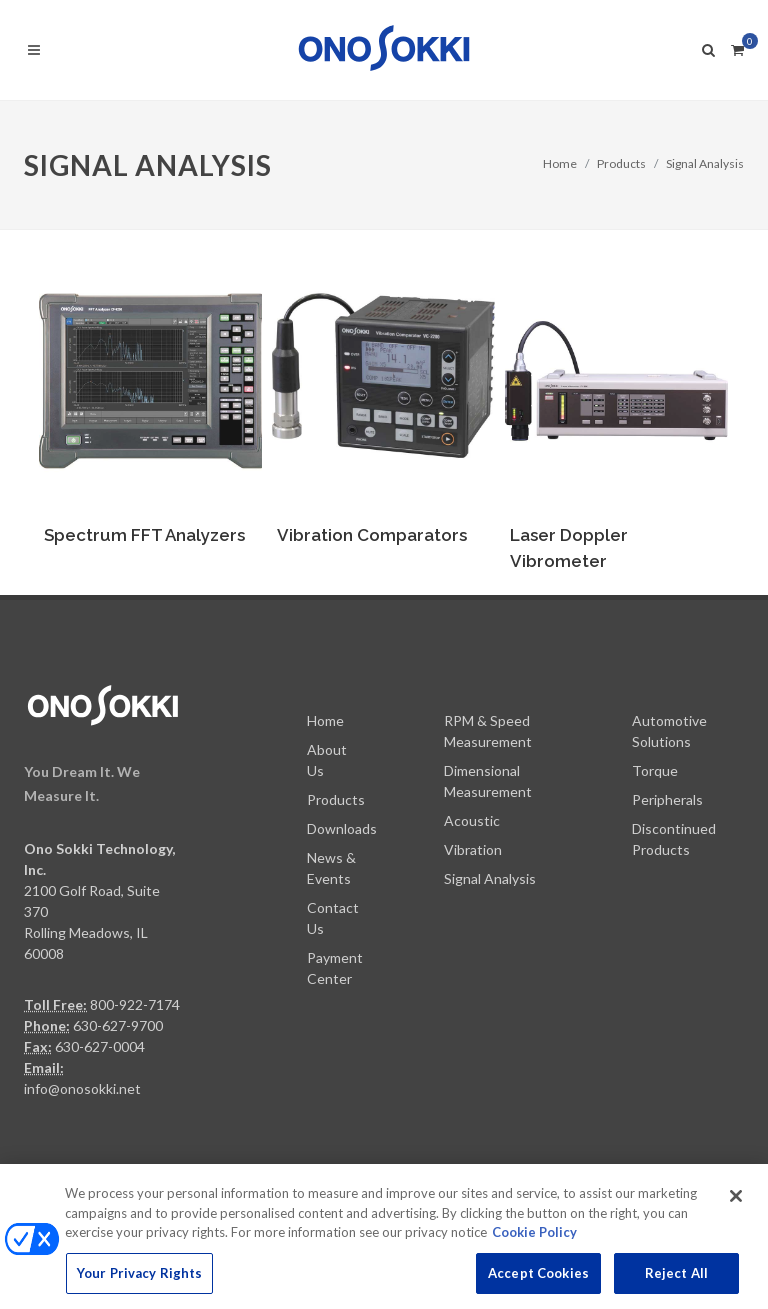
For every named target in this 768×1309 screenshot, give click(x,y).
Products (621, 163)
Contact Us (333, 918)
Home (560, 163)
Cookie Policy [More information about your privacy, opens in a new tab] (534, 1243)
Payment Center (335, 968)
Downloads (342, 828)
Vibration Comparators (372, 535)
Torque (655, 770)
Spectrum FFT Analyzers (144, 535)
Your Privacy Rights (139, 1284)
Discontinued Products (674, 839)
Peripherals (667, 799)
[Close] (736, 1207)
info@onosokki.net (82, 1088)
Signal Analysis (705, 163)
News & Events (331, 868)
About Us (327, 760)
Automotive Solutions (669, 731)
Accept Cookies (538, 1284)
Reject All (676, 1284)
